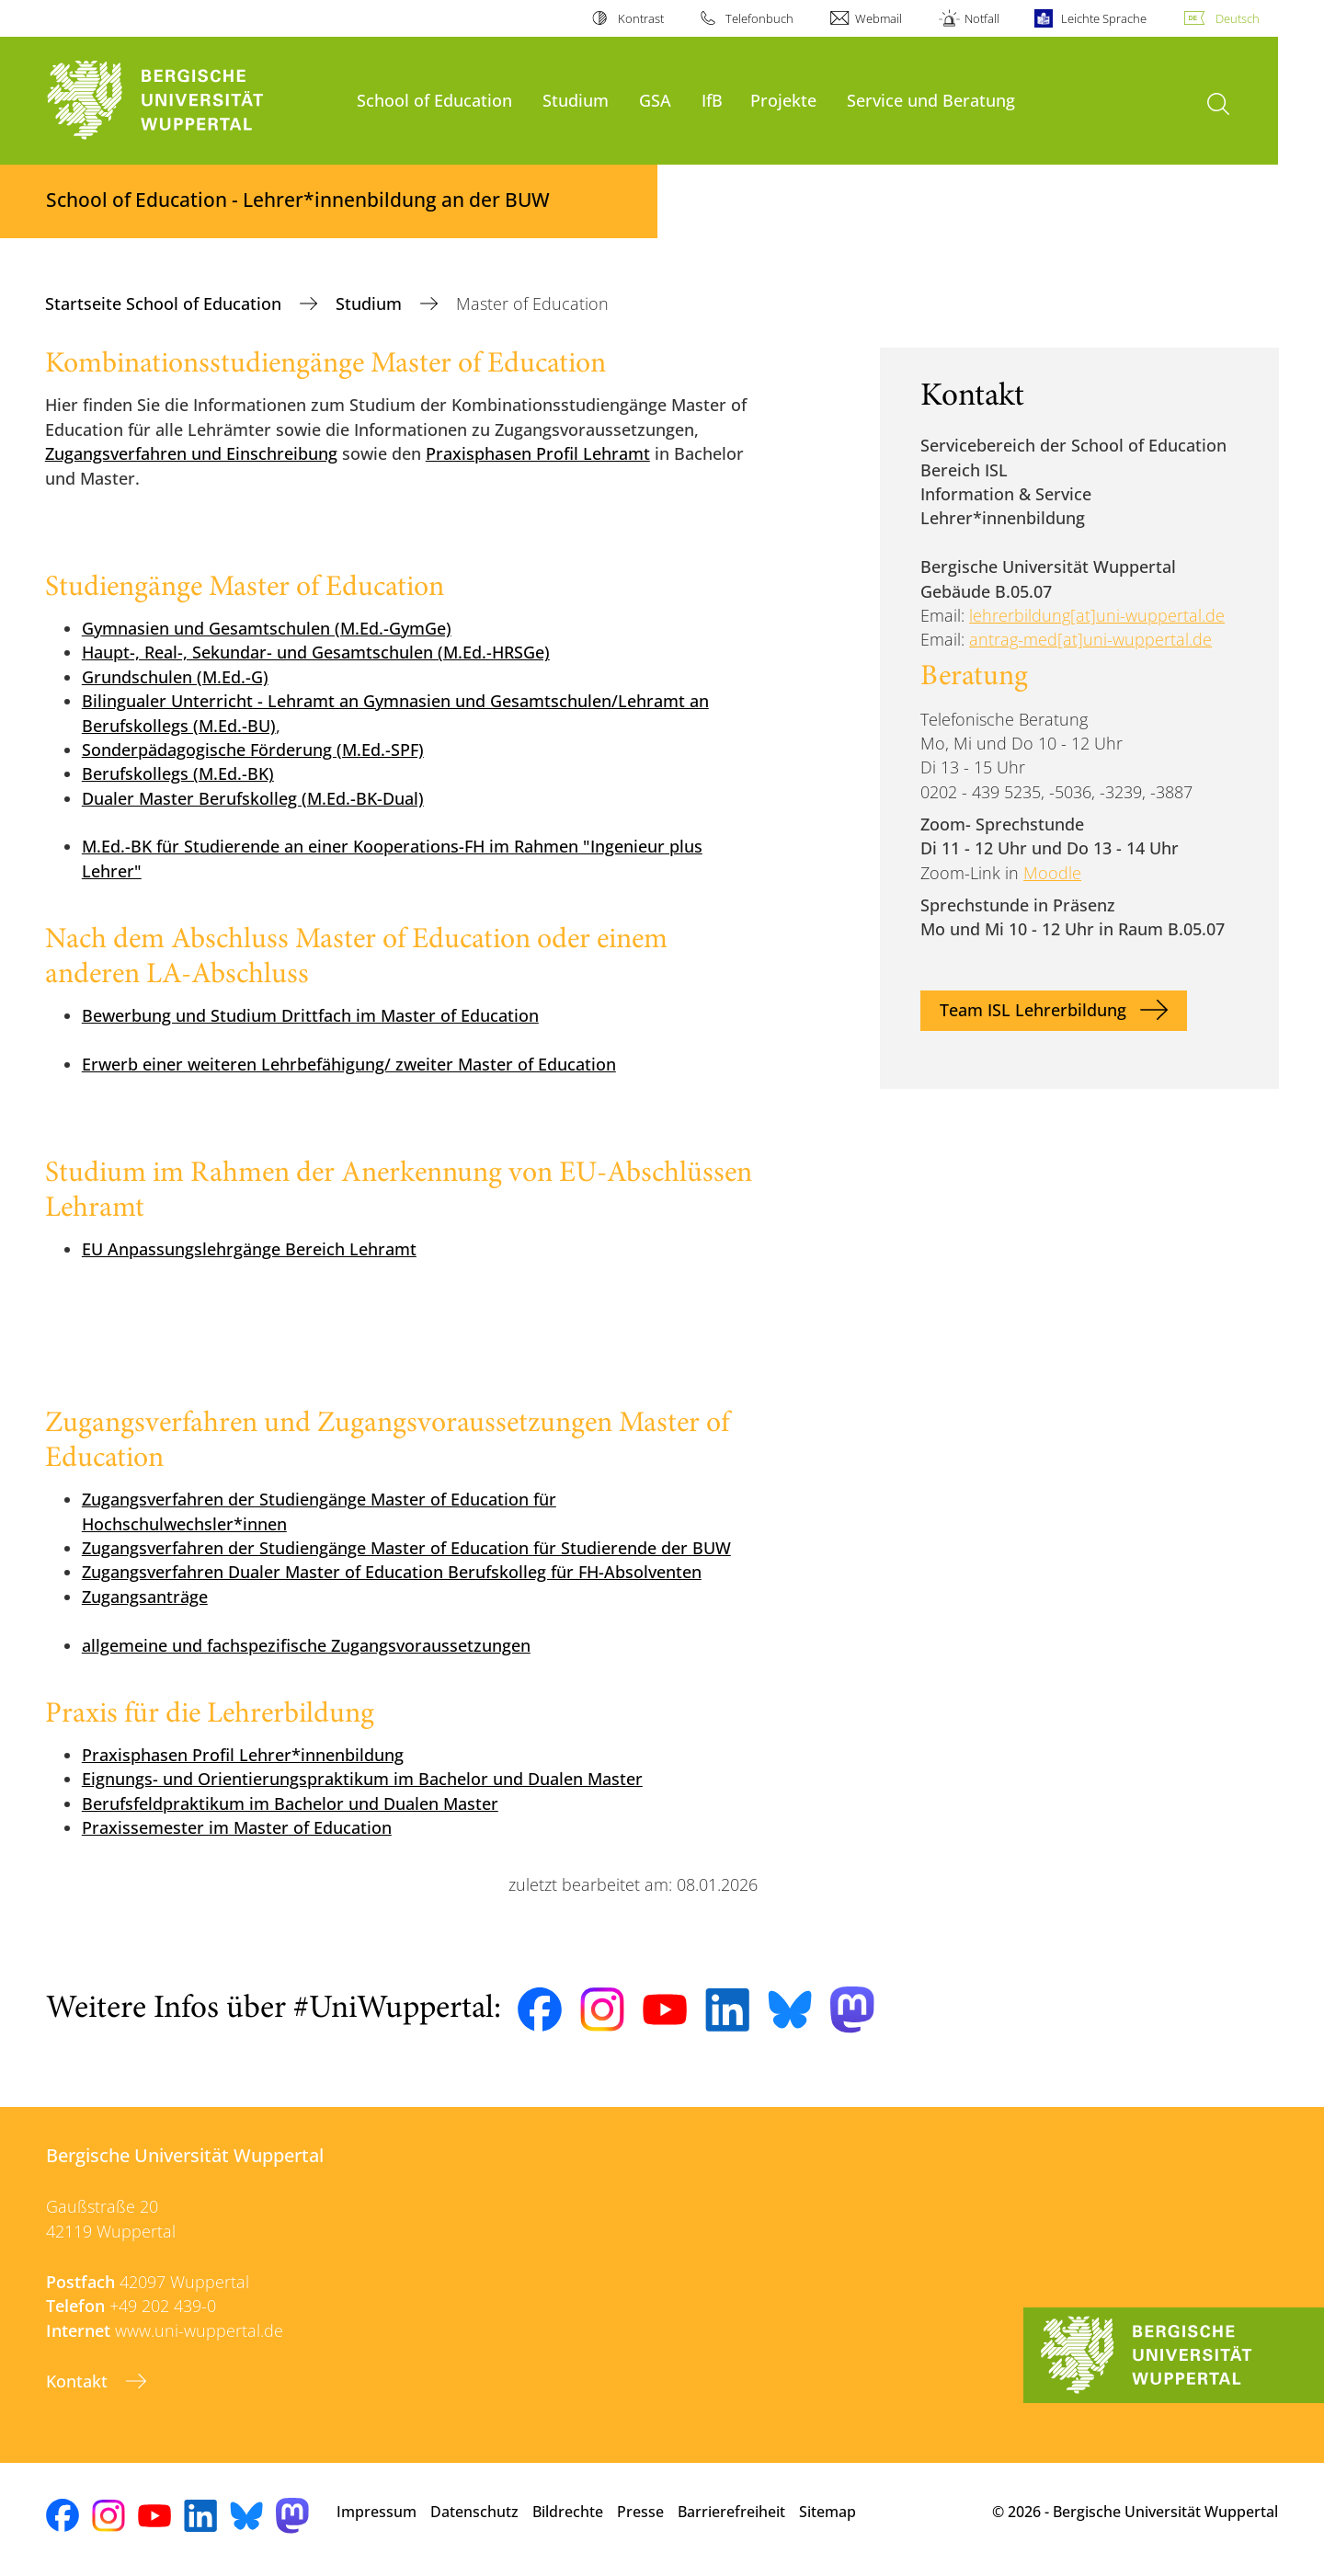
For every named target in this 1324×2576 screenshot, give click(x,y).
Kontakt (79, 2381)
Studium (575, 99)
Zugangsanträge (145, 1597)
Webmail (878, 18)
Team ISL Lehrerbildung (1033, 1010)
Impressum (377, 2512)
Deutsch (1238, 18)
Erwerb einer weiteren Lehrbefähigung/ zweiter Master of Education (349, 1064)
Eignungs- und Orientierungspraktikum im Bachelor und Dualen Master (362, 1779)
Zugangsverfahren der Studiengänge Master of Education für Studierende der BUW (406, 1548)
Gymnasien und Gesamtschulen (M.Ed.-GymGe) (266, 628)
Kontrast (641, 18)
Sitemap (827, 2512)
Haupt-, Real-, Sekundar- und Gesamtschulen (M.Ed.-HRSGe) (316, 652)
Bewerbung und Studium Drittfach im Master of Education (310, 1015)
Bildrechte (567, 2512)
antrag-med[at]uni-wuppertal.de (1090, 639)
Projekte (783, 99)
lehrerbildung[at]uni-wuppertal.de (1097, 615)
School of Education (434, 99)
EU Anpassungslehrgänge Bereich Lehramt (249, 1249)
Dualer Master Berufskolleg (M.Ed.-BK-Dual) (253, 798)
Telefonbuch (759, 18)
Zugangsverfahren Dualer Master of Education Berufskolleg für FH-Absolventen (392, 1572)
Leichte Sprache (1104, 18)
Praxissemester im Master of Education (237, 1827)
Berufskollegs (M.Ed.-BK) (178, 773)
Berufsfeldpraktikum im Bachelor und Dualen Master (290, 1803)
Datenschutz (474, 2512)
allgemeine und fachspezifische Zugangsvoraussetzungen (306, 1645)
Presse (640, 2512)
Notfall (981, 18)
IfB (712, 99)
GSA (655, 99)
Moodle (1052, 873)
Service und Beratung (931, 99)
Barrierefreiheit (731, 2512)
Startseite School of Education (165, 303)
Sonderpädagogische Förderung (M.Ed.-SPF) (253, 749)
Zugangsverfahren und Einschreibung (191, 453)
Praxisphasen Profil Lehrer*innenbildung (243, 1755)
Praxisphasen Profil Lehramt (538, 453)
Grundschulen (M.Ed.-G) (175, 677)
